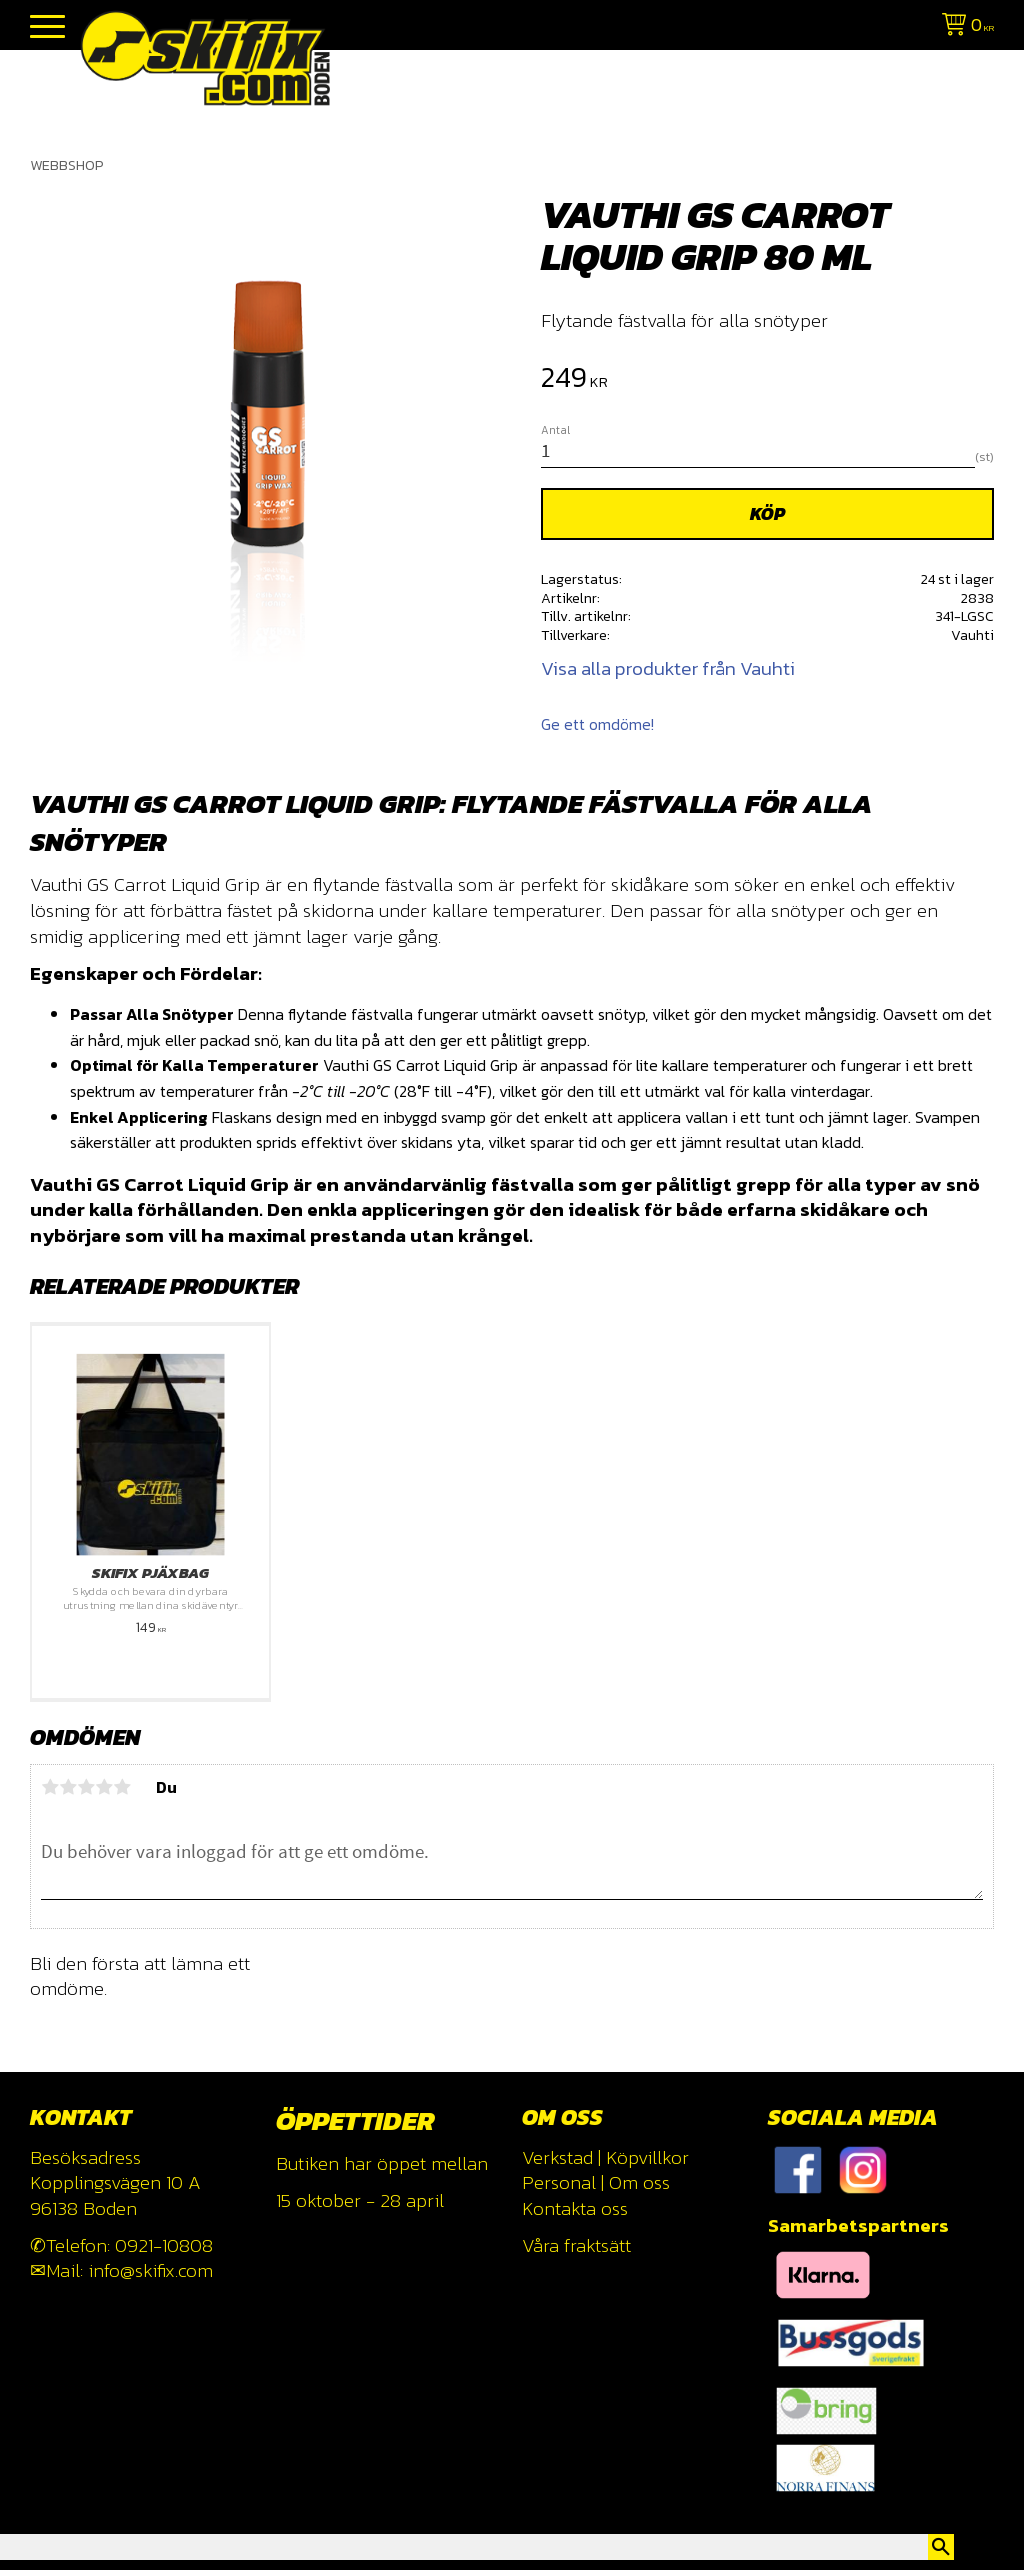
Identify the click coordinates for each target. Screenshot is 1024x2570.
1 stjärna (50, 1787)
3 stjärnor (86, 1787)
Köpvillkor (647, 2157)
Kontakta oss (575, 2208)
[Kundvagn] (964, 27)
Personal (559, 2182)
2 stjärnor (68, 1787)
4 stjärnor (104, 1787)
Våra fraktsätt (576, 2245)
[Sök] (941, 2547)
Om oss (639, 2182)
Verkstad (557, 2157)
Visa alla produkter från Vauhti (668, 668)
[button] (47, 27)
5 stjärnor (122, 1787)
